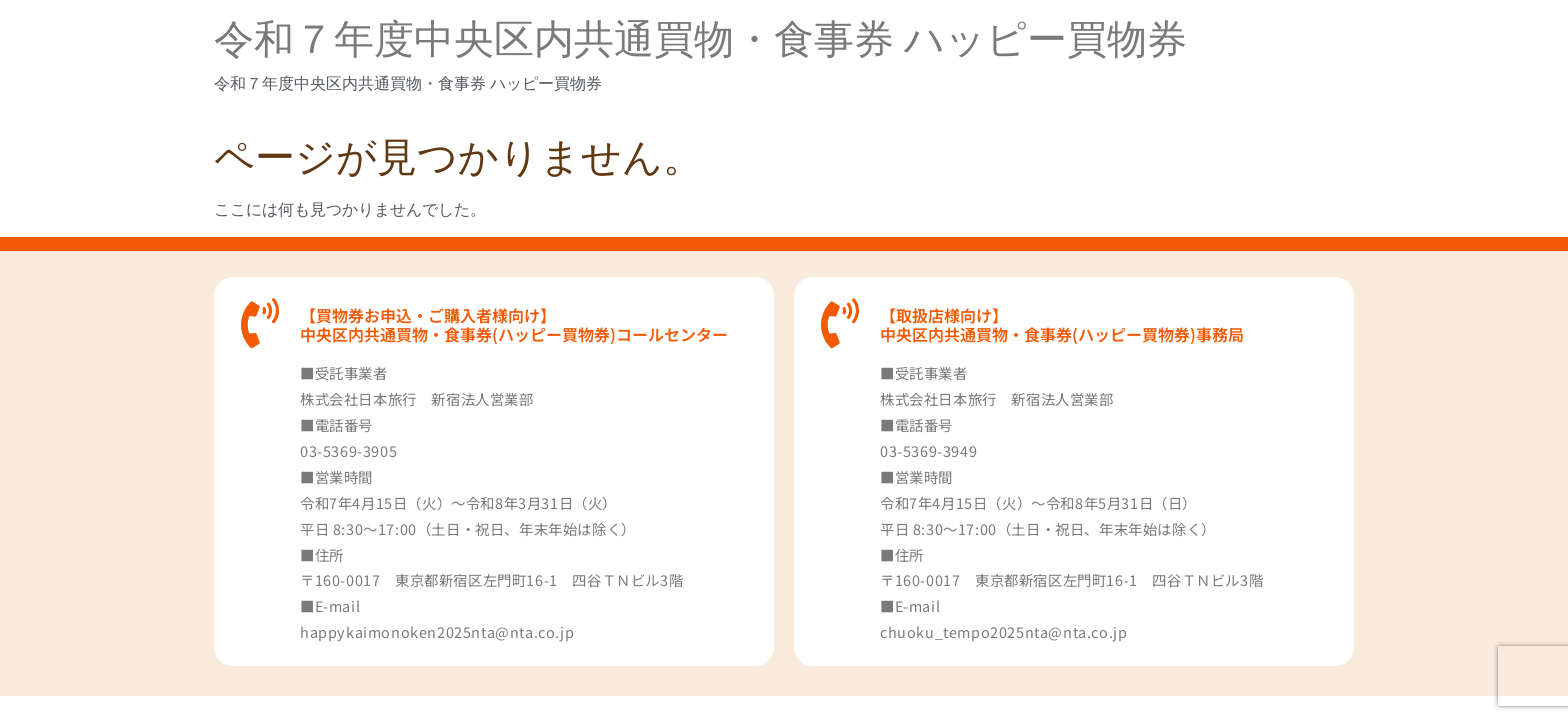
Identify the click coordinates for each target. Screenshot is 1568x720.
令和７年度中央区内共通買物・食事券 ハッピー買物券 (700, 39)
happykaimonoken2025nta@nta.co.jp (437, 631)
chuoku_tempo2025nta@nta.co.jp (1003, 631)
